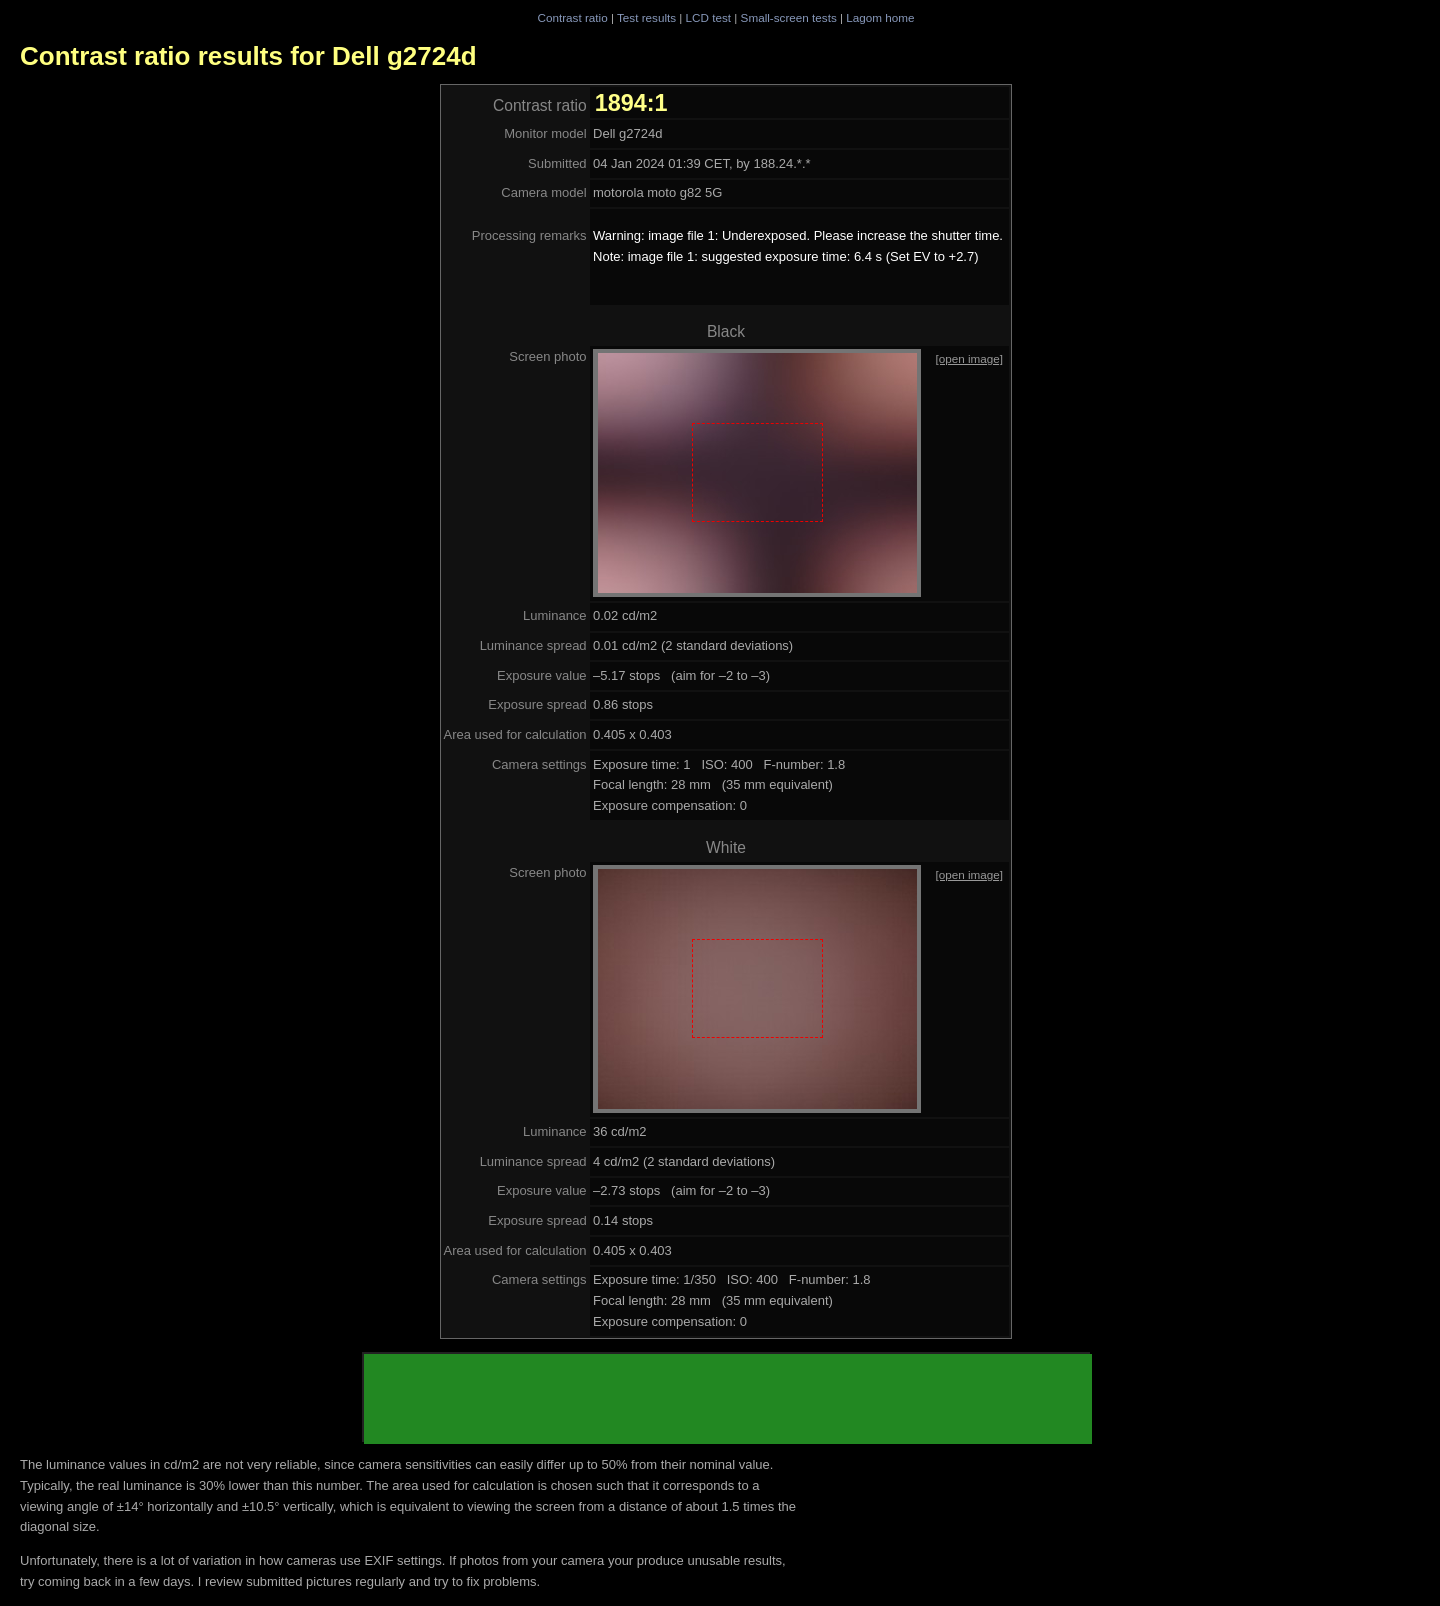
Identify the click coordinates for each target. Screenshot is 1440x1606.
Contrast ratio (572, 17)
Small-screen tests (789, 17)
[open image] (969, 358)
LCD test (708, 17)
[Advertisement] (728, 1399)
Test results (646, 17)
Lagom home (880, 17)
